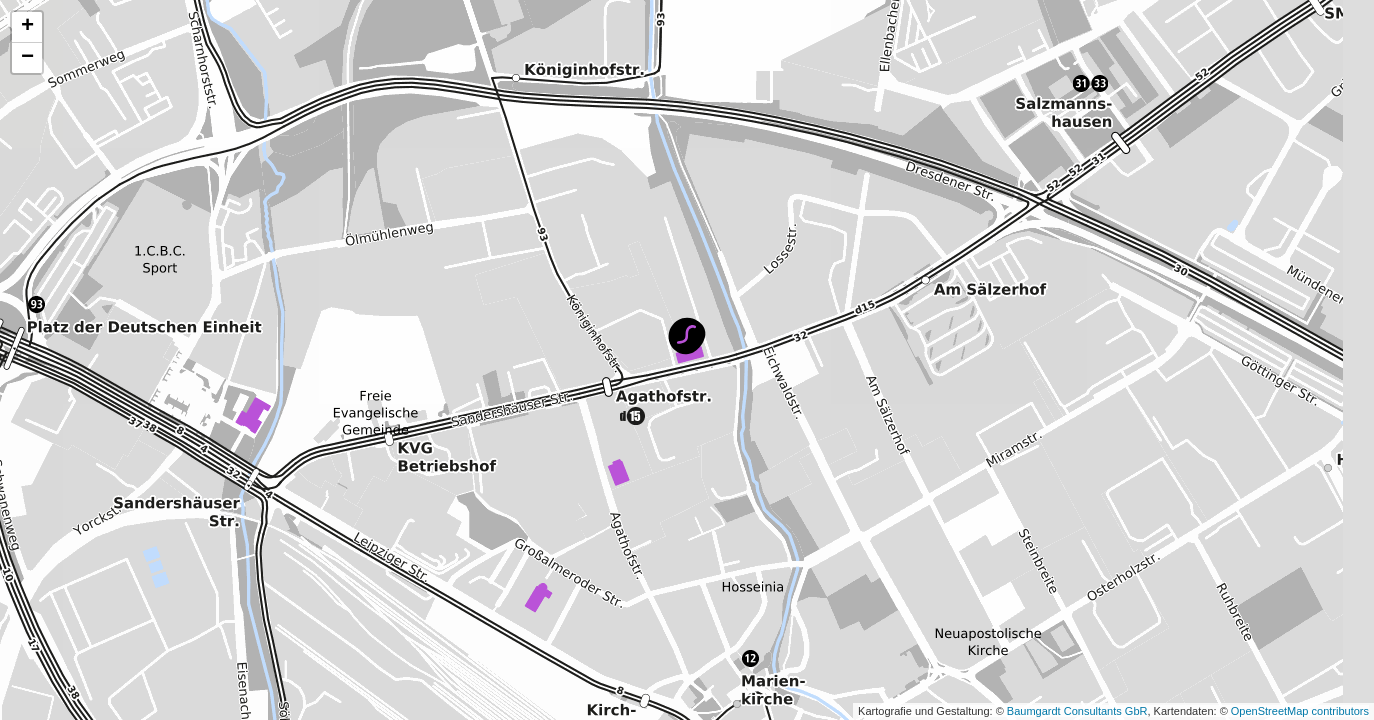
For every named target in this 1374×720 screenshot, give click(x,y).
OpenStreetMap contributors (1300, 711)
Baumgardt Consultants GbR (1077, 711)
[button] (687, 336)
